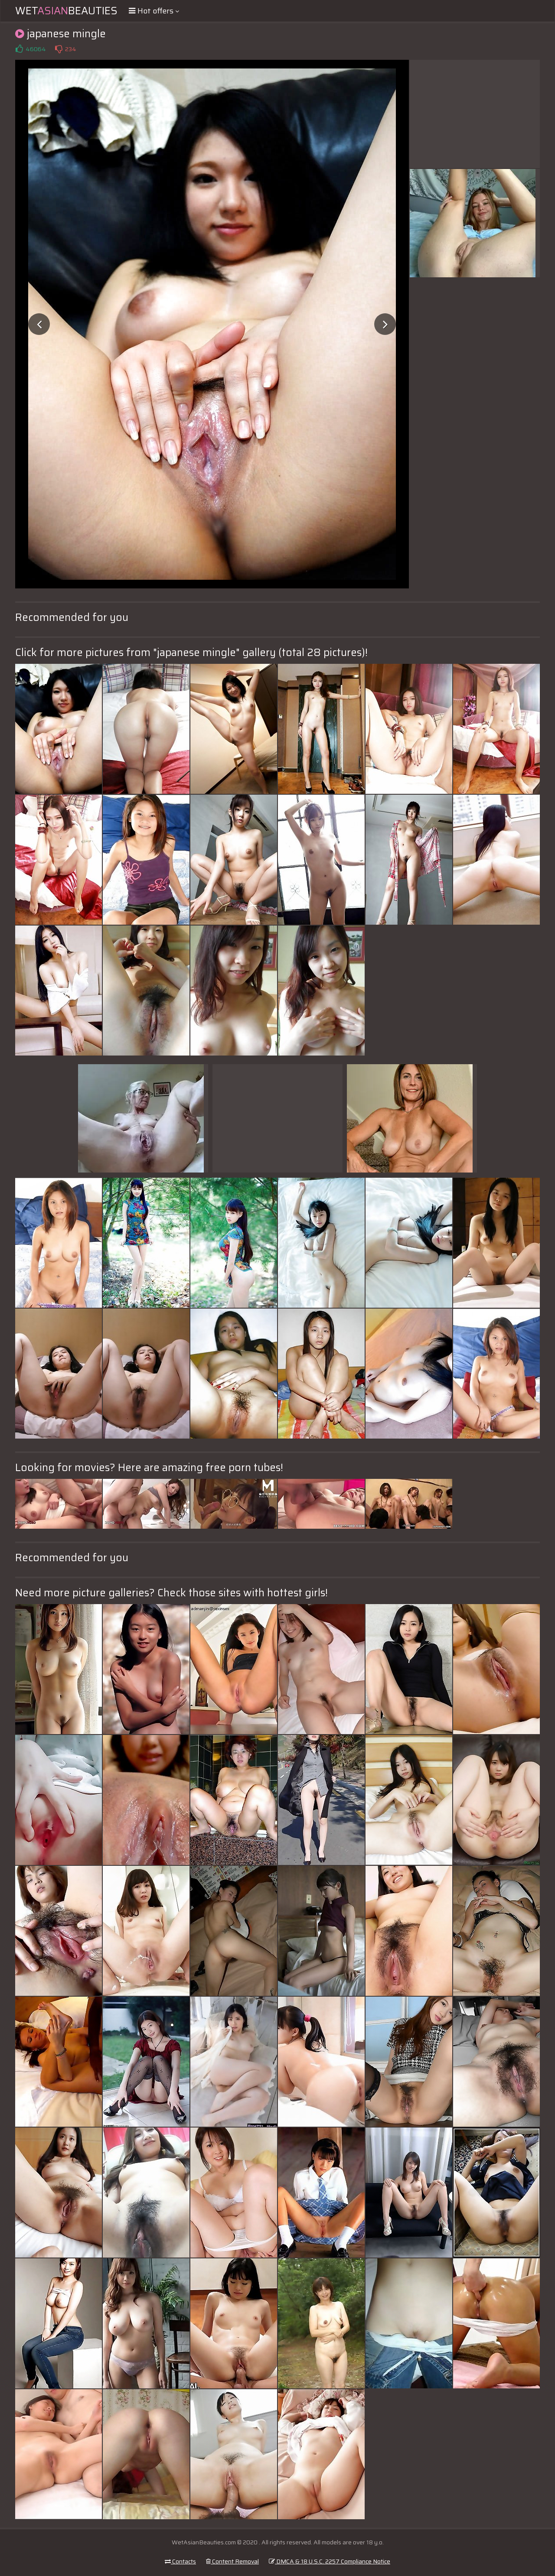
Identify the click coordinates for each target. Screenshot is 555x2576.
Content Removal (232, 2561)
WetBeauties (66, 11)
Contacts (180, 2561)
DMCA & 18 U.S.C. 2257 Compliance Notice (329, 2561)
